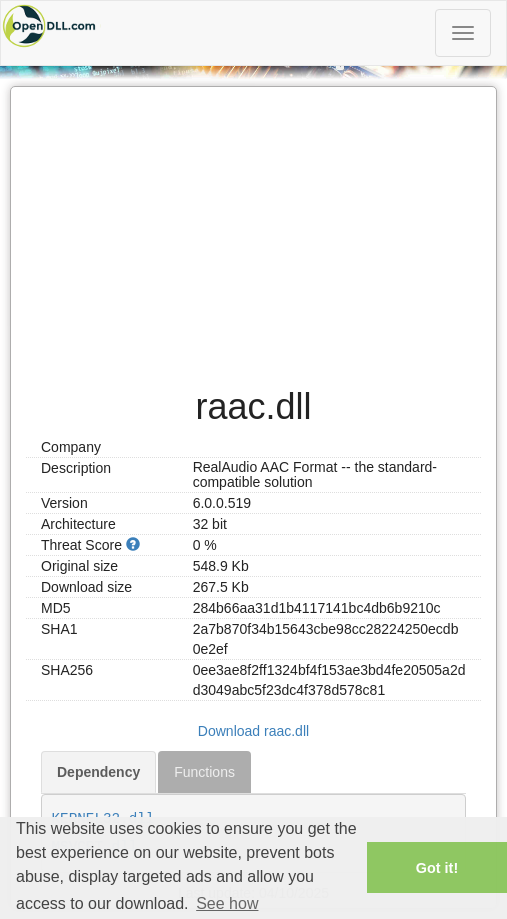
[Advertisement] (253, 227)
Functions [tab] (204, 772)
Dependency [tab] (98, 772)
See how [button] (227, 903)
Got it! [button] (437, 868)
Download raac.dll (253, 731)
